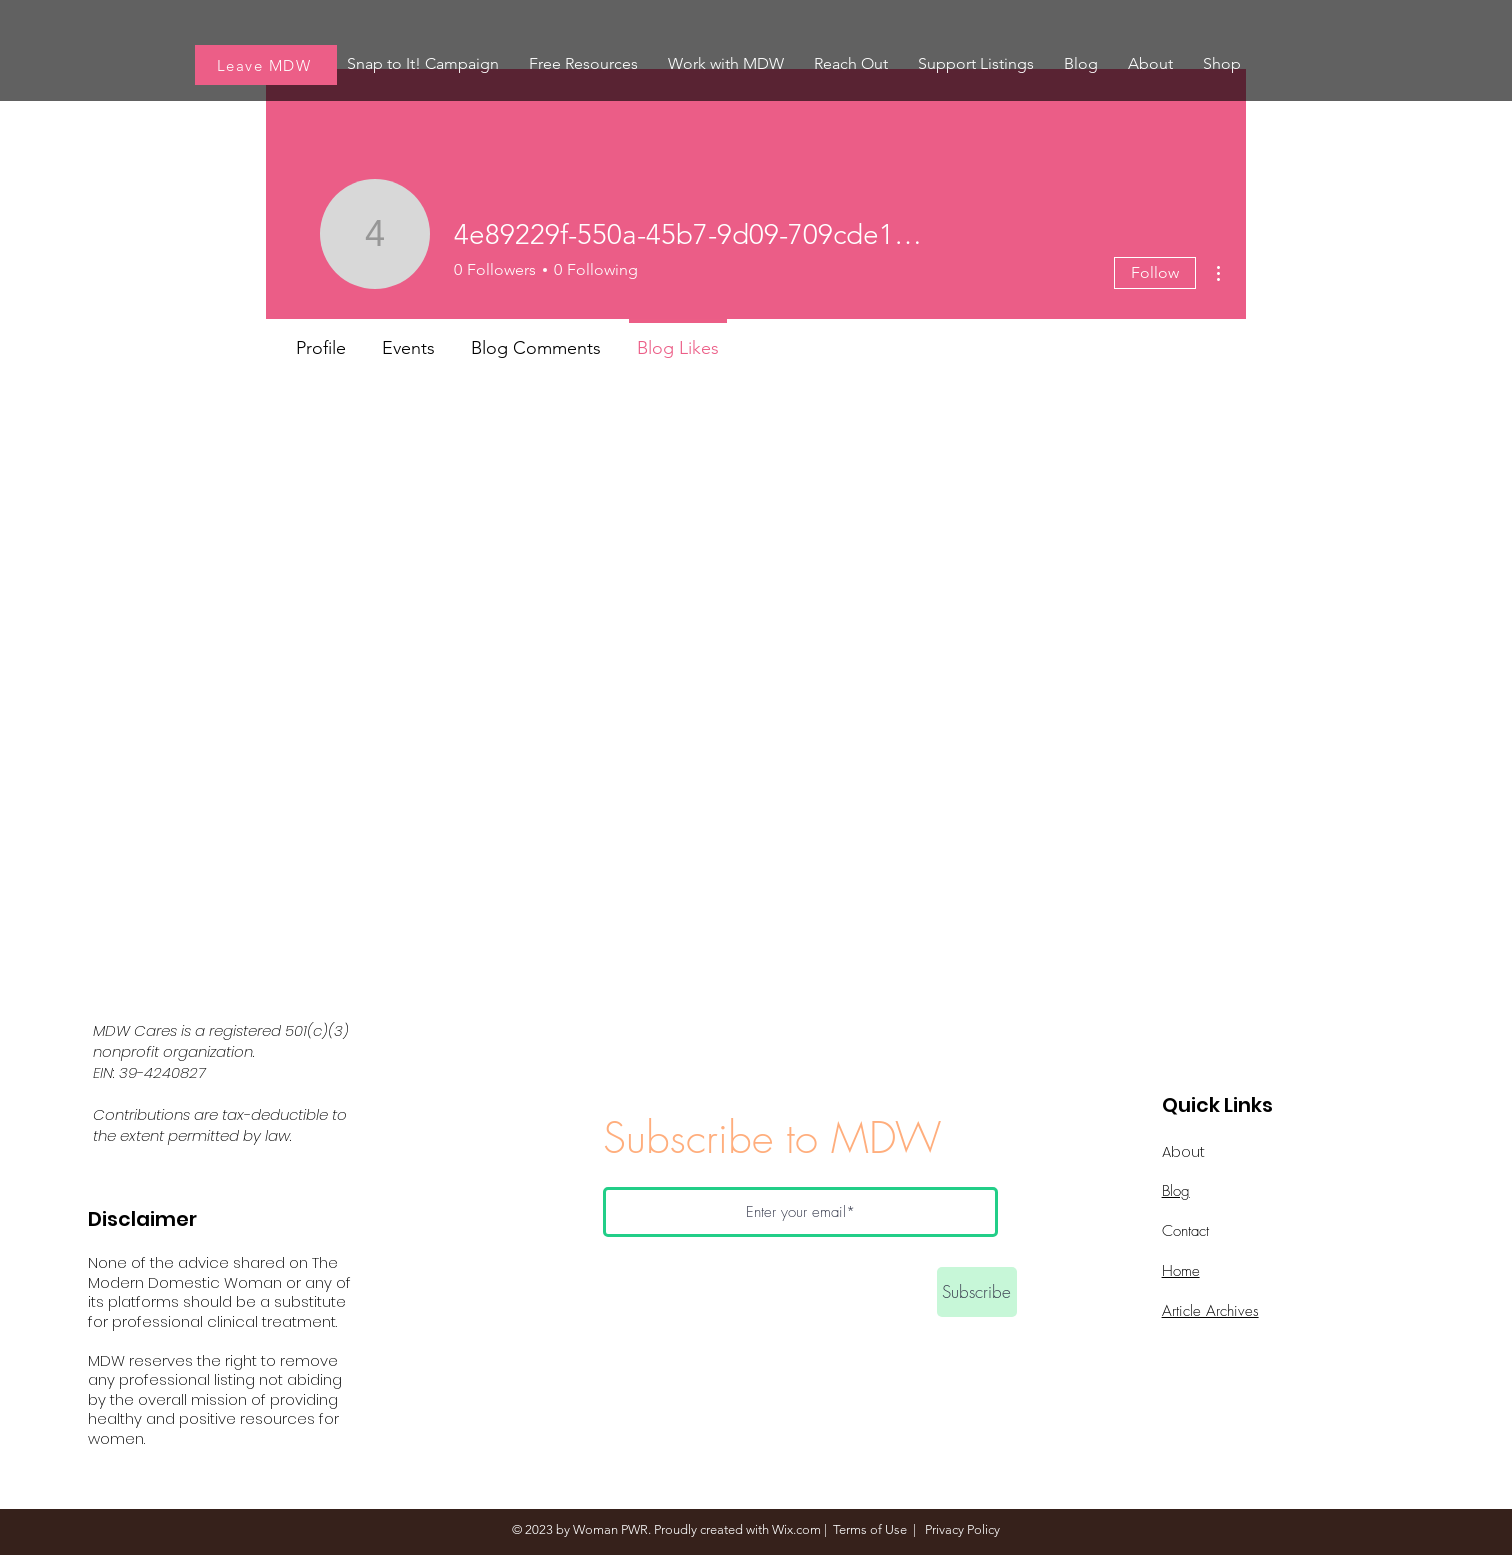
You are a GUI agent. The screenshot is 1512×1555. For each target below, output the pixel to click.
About (1183, 1151)
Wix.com (796, 1529)
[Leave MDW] (266, 65)
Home (1181, 1271)
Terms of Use (870, 1529)
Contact (1185, 1231)
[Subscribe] (977, 1292)
